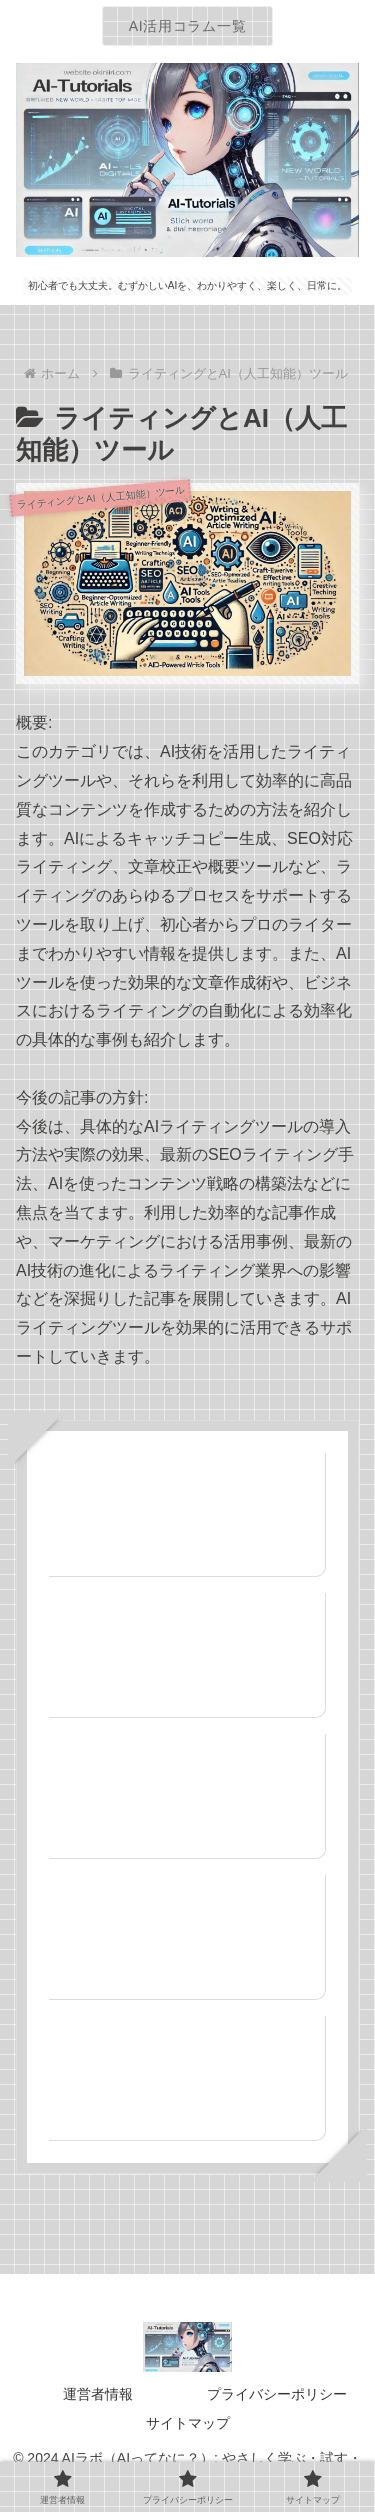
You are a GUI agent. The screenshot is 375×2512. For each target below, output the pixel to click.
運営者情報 (98, 2394)
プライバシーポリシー (277, 2394)
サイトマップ (188, 2423)
